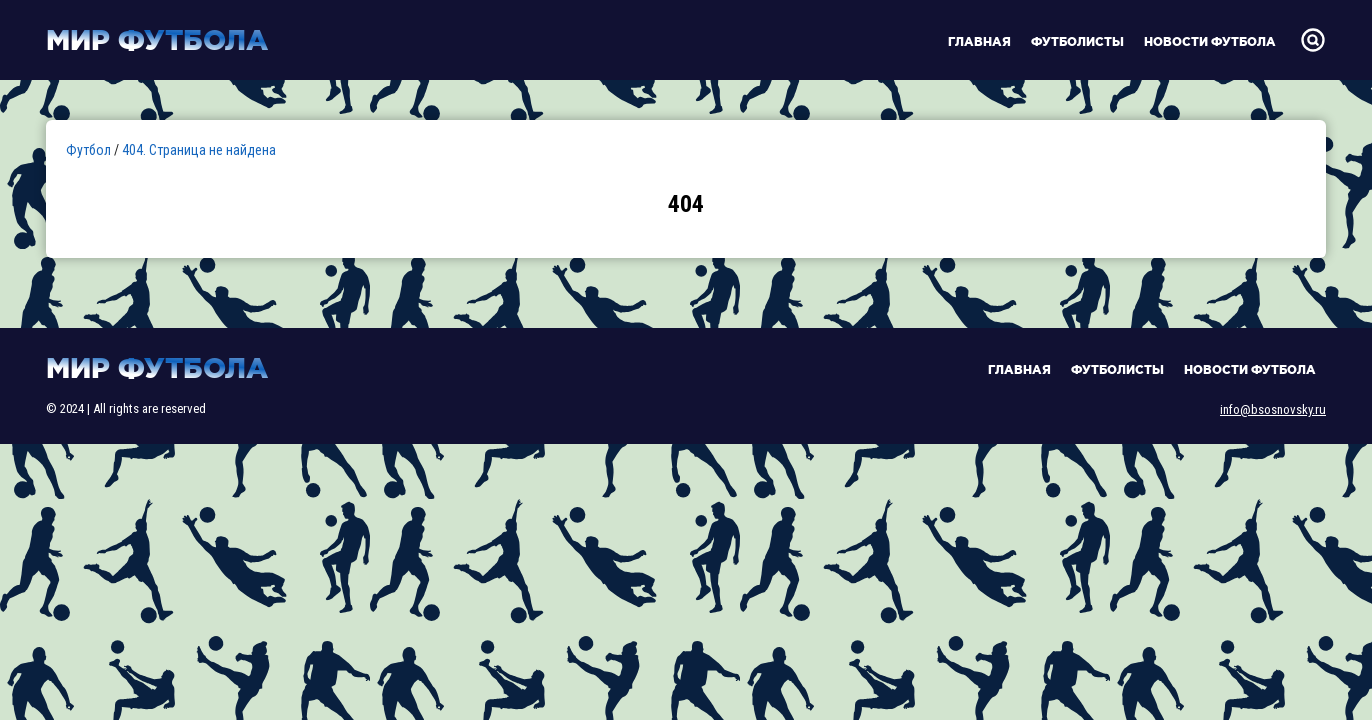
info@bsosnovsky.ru (1273, 409)
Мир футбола (157, 40)
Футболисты (1077, 41)
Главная (979, 41)
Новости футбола (1210, 41)
